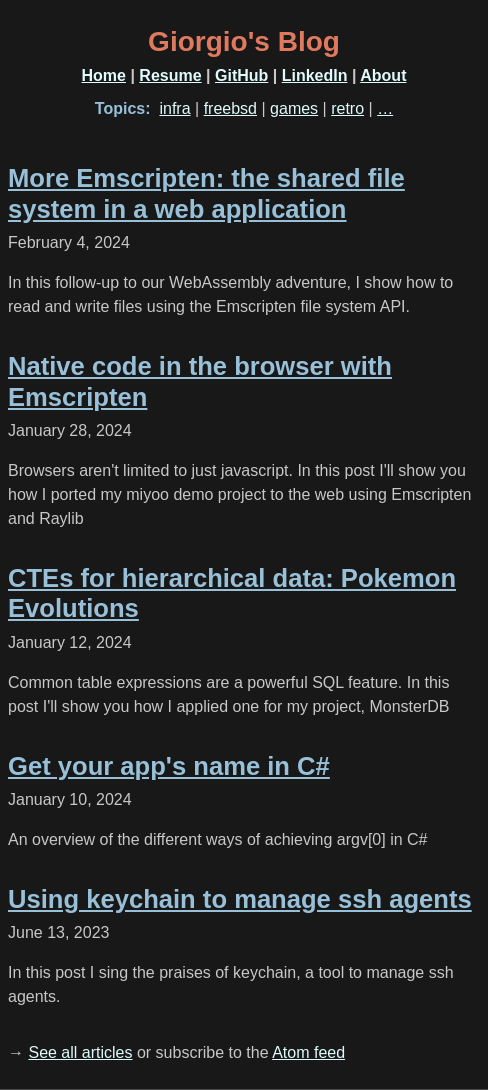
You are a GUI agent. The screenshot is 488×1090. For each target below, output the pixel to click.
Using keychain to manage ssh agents (240, 899)
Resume (170, 75)
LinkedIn (315, 75)
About (383, 75)
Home (104, 75)
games (294, 108)
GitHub (241, 75)
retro (347, 108)
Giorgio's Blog (244, 41)
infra (174, 108)
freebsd (230, 108)
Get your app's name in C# (169, 766)
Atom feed (308, 1052)
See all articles (80, 1052)
